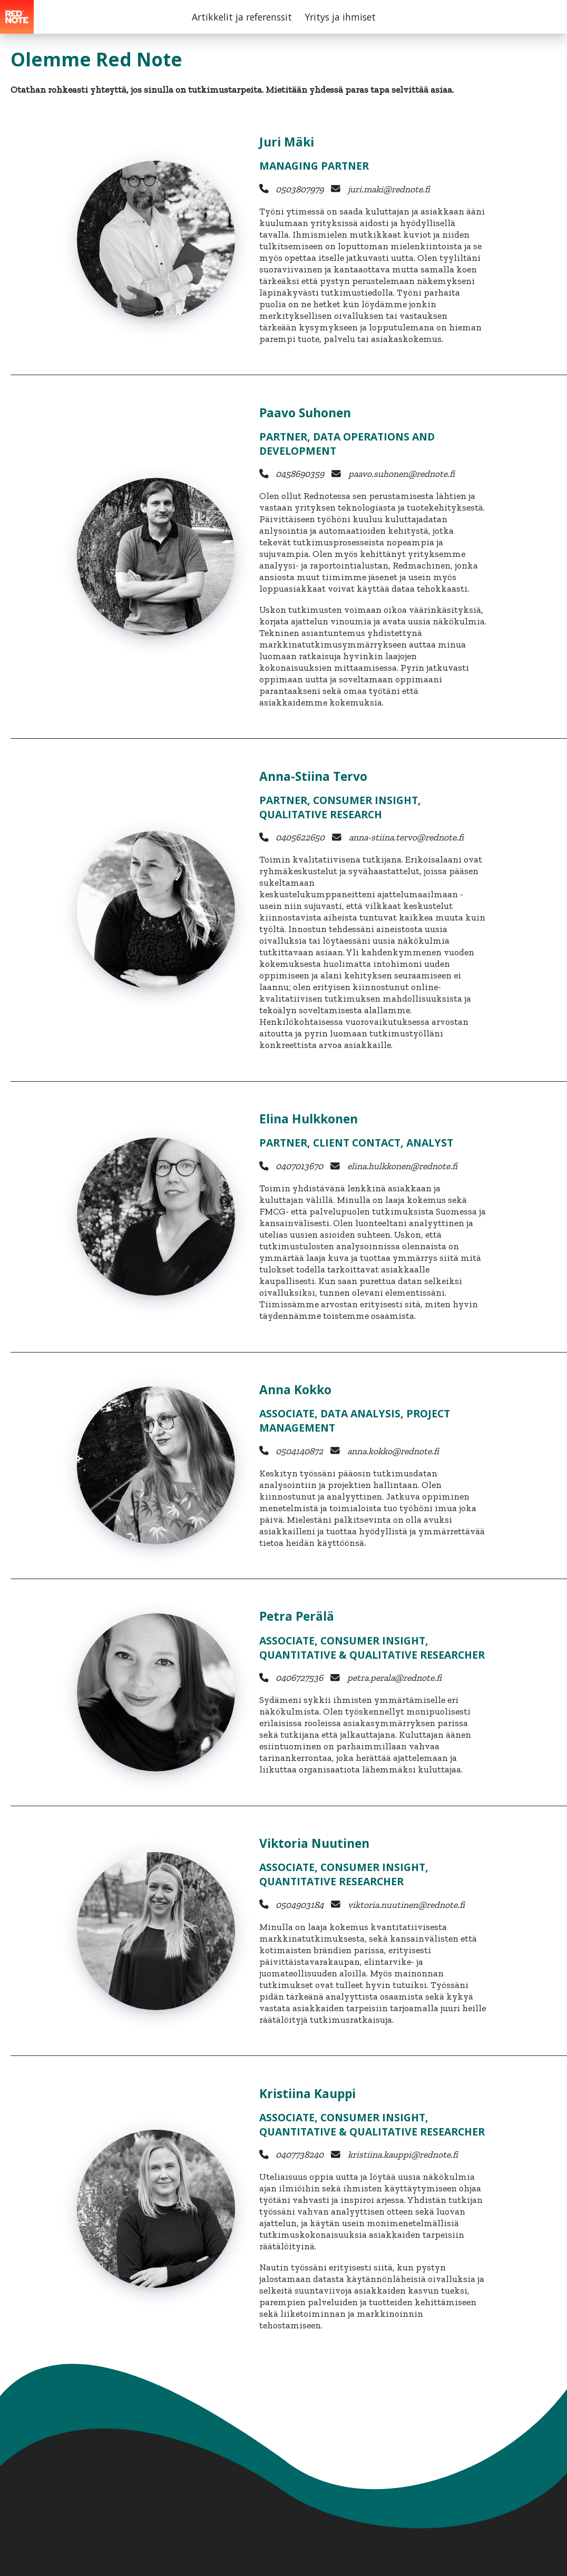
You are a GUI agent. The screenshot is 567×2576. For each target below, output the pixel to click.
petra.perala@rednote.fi (393, 1677)
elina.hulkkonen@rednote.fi (401, 1166)
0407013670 (298, 1166)
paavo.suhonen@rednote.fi (400, 473)
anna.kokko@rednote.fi (392, 1451)
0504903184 (298, 1905)
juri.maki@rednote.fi (388, 189)
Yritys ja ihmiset (340, 17)
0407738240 (298, 2154)
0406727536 (298, 1677)
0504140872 (298, 1451)
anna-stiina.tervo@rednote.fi (405, 837)
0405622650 (299, 837)
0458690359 (298, 473)
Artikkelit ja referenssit (242, 17)
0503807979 (298, 189)
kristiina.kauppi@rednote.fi (402, 2154)
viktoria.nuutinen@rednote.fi (405, 1905)
